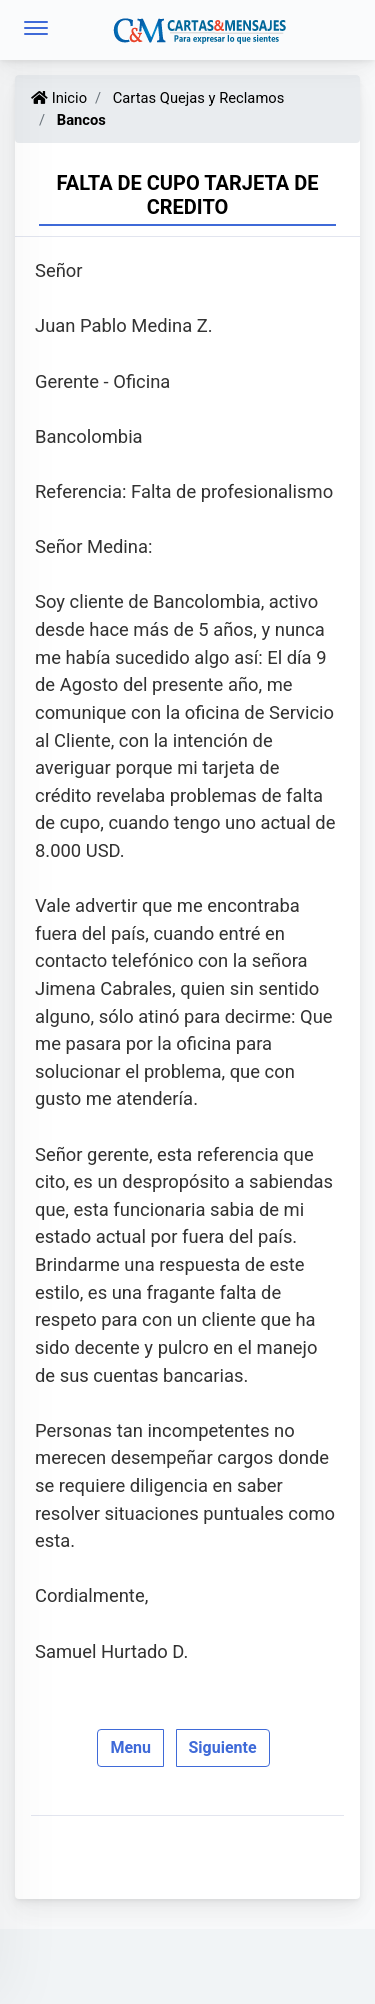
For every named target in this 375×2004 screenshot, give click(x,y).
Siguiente (223, 1747)
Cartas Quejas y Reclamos (196, 98)
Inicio (59, 98)
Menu (130, 1747)
